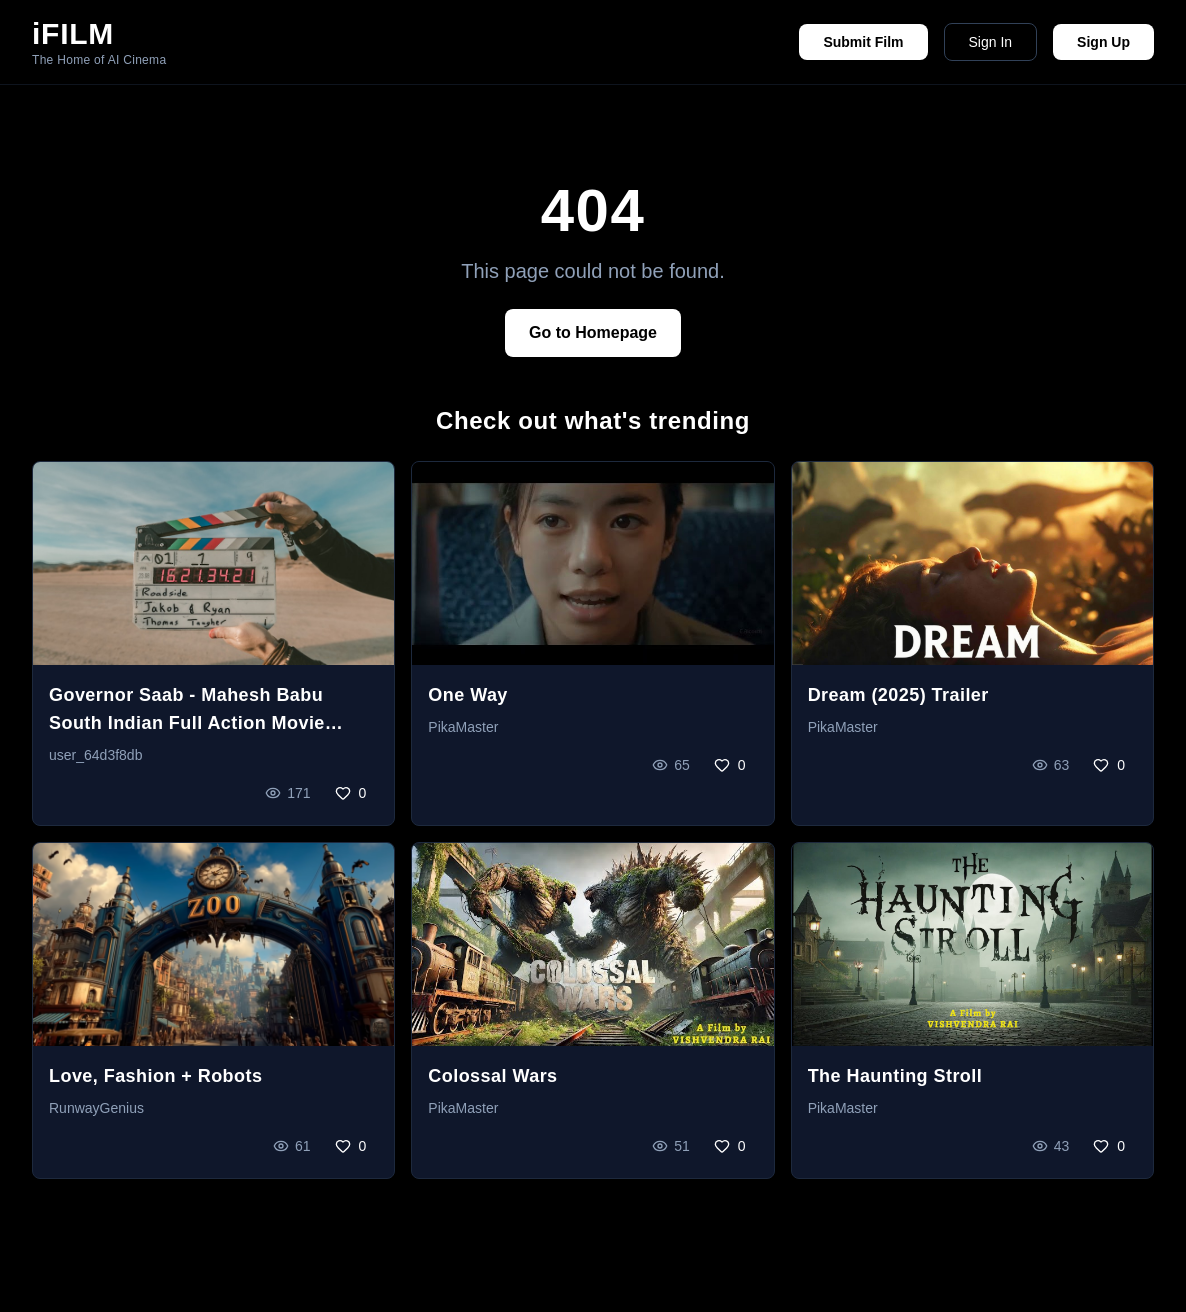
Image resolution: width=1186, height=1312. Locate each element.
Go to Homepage (593, 332)
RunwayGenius (96, 1108)
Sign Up (1103, 42)
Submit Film (863, 42)
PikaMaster (463, 727)
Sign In (991, 42)
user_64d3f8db (95, 755)
